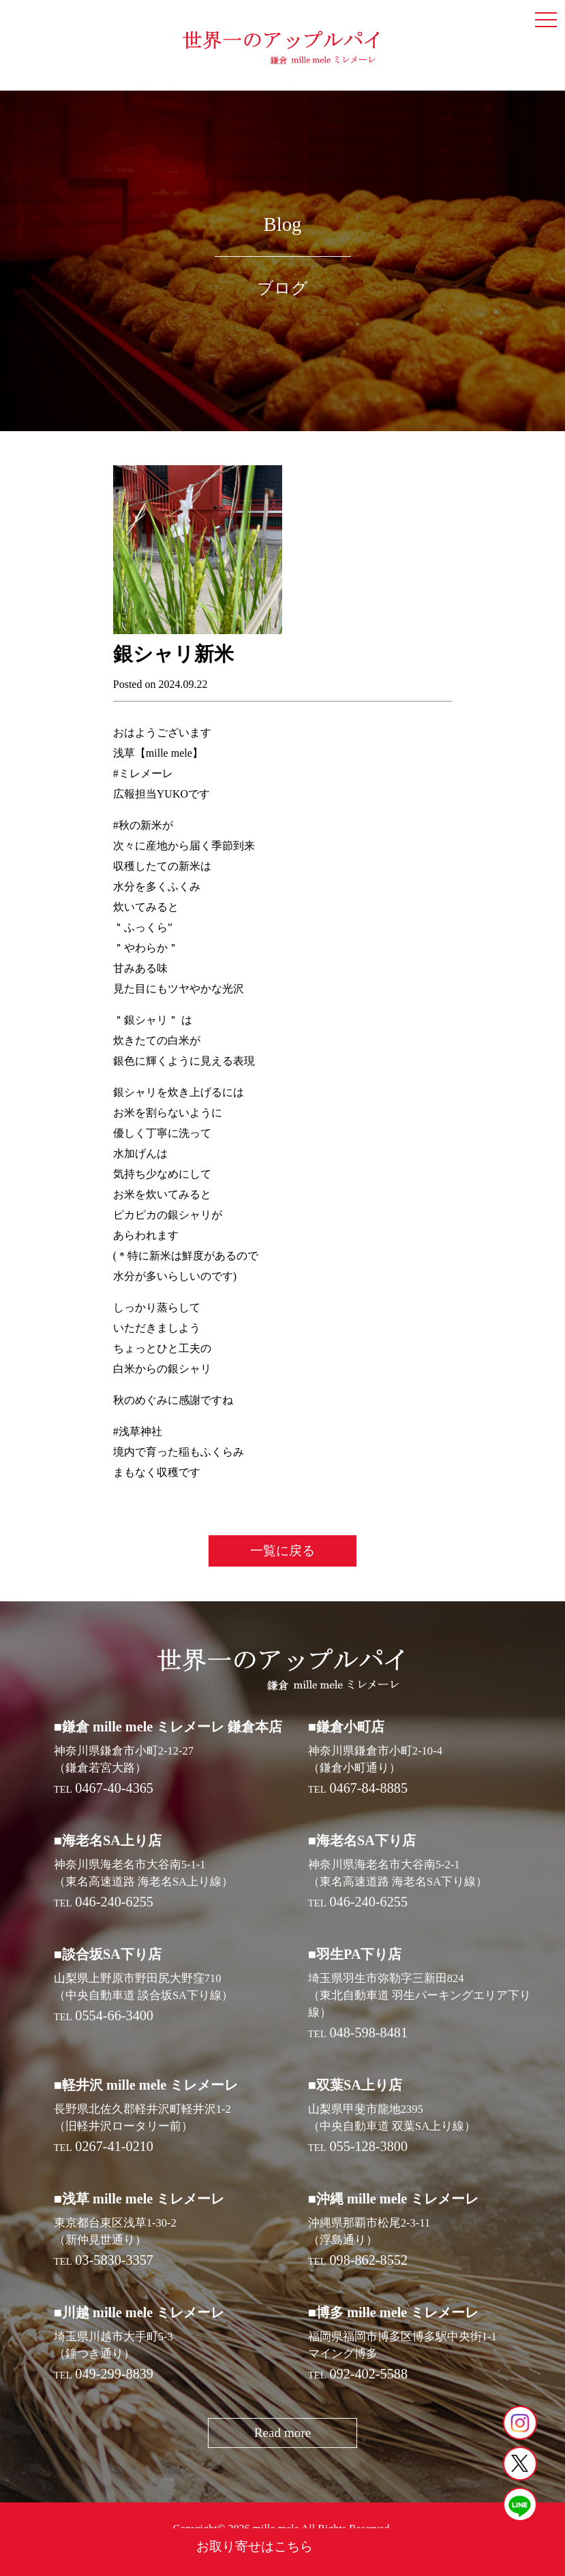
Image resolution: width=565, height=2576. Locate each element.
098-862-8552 (368, 2259)
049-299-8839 (114, 2373)
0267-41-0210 (114, 2146)
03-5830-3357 (114, 2259)
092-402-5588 (368, 2373)
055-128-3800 (368, 2146)
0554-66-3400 (114, 2015)
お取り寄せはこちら (254, 2546)
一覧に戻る (282, 1550)
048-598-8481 (368, 2032)
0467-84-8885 (368, 1787)
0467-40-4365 (114, 1787)
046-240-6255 (114, 1901)
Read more (282, 2432)
